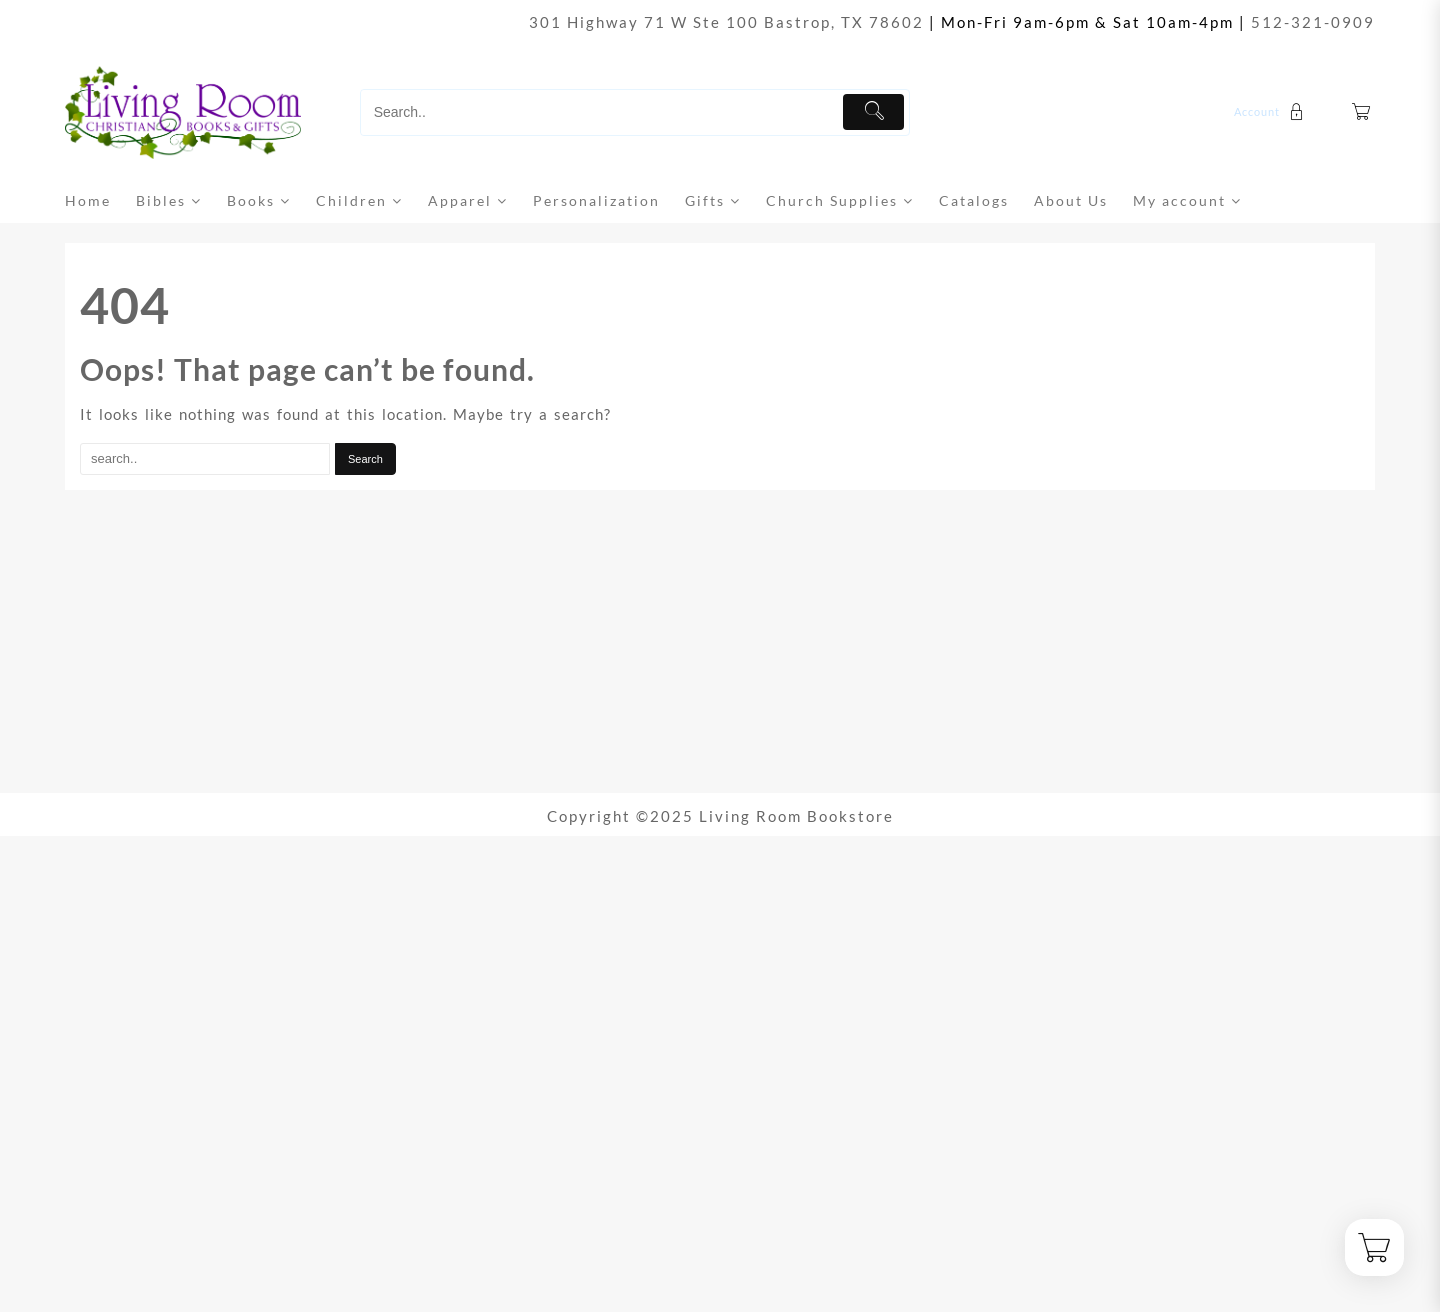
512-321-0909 (1313, 22)
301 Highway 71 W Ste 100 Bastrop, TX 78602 (726, 22)
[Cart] (1362, 112)
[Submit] (873, 112)
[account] (1271, 112)
